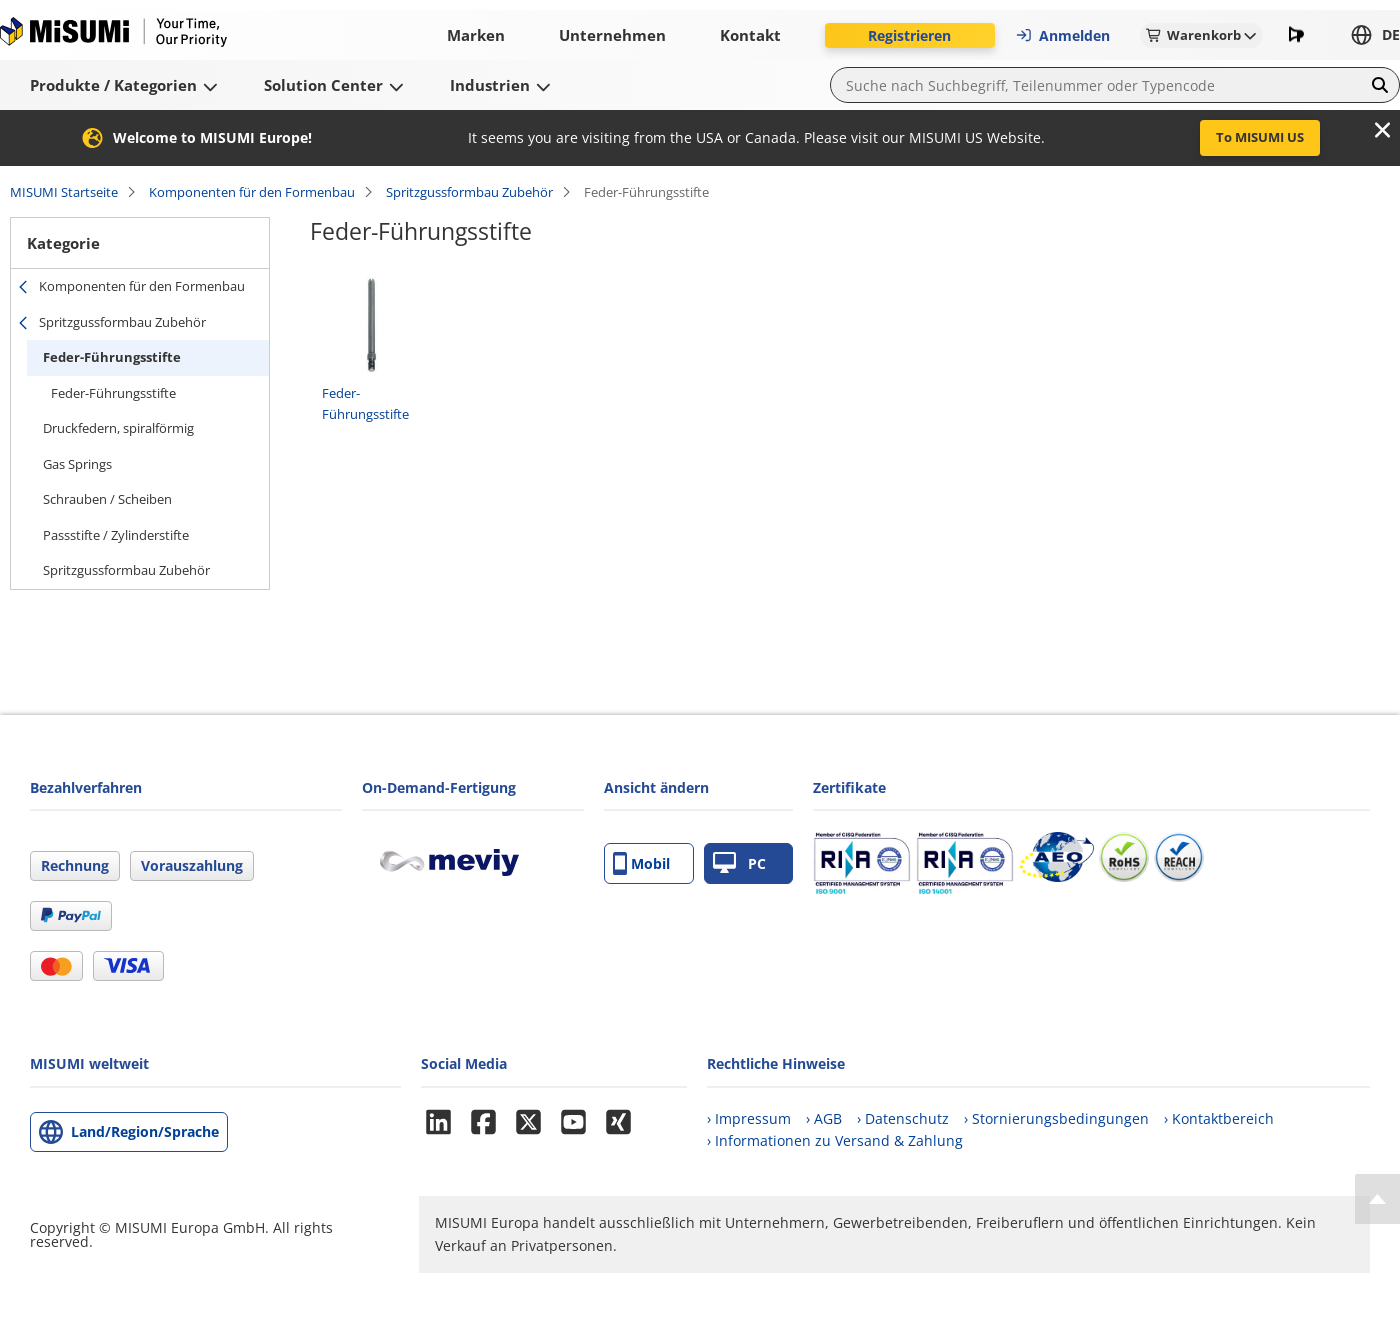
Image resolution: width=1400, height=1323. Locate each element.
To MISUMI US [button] (1260, 137)
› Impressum (749, 1118)
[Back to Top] (1377, 1199)
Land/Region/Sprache (145, 1131)
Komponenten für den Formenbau (252, 192)
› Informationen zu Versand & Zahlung (835, 1140)
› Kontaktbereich (1219, 1118)
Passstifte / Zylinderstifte (116, 535)
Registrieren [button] (909, 35)
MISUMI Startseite (64, 192)
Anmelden (1062, 35)
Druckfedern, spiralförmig (118, 428)
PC (739, 863)
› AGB (824, 1118)
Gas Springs (77, 464)
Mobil (641, 863)
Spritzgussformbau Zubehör (469, 192)
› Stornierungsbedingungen (1056, 1118)
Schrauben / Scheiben (107, 499)
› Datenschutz (903, 1118)
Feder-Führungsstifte (112, 357)
